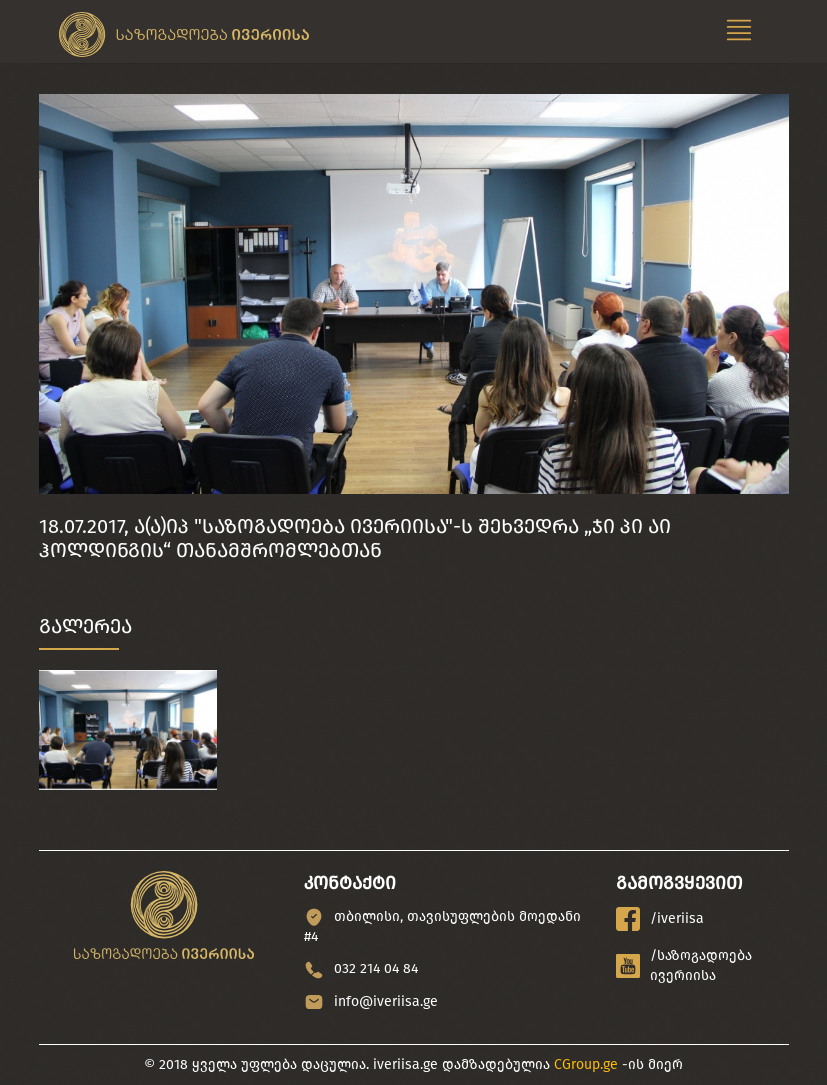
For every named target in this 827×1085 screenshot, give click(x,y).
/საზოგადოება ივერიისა (684, 965)
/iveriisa (660, 919)
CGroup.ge (586, 1064)
